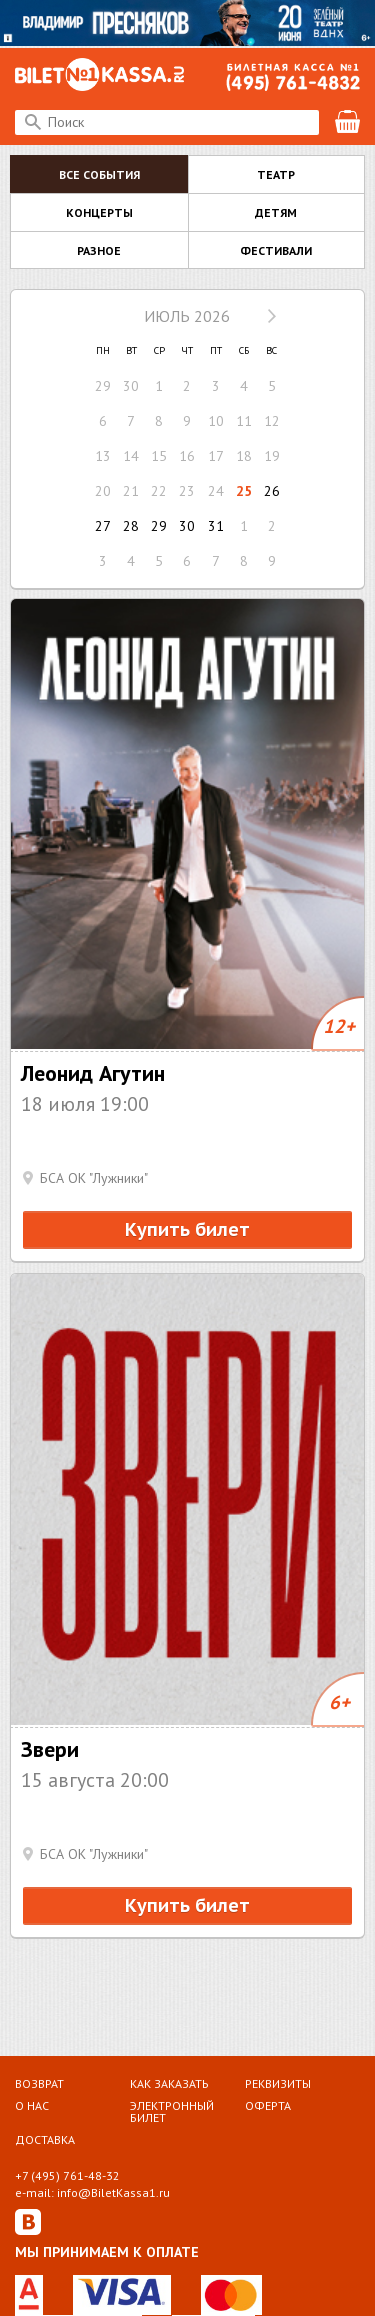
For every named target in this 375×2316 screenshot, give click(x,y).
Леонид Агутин (93, 1073)
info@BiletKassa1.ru (113, 2192)
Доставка (45, 2139)
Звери (50, 1749)
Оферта (268, 2105)
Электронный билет (172, 2111)
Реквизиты (278, 2083)
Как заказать (169, 2083)
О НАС (32, 2105)
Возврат (39, 2083)
